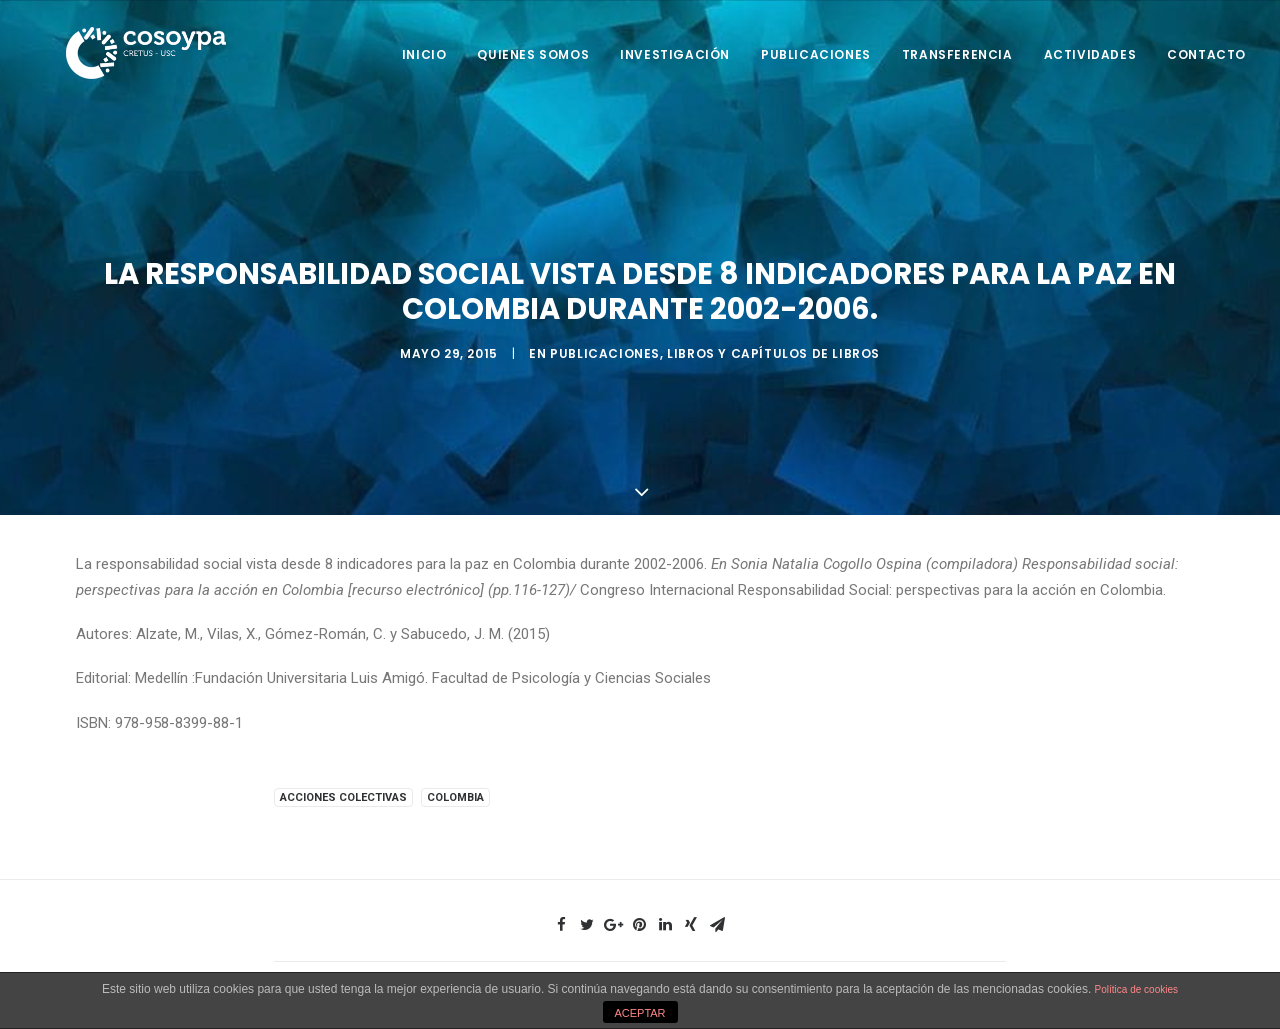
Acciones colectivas (343, 792)
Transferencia (957, 54)
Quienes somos (533, 54)
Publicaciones (816, 54)
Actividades (1090, 54)
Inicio (424, 54)
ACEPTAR (639, 1013)
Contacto (1206, 54)
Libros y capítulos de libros (773, 351)
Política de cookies (1136, 989)
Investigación (675, 54)
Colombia (455, 792)
